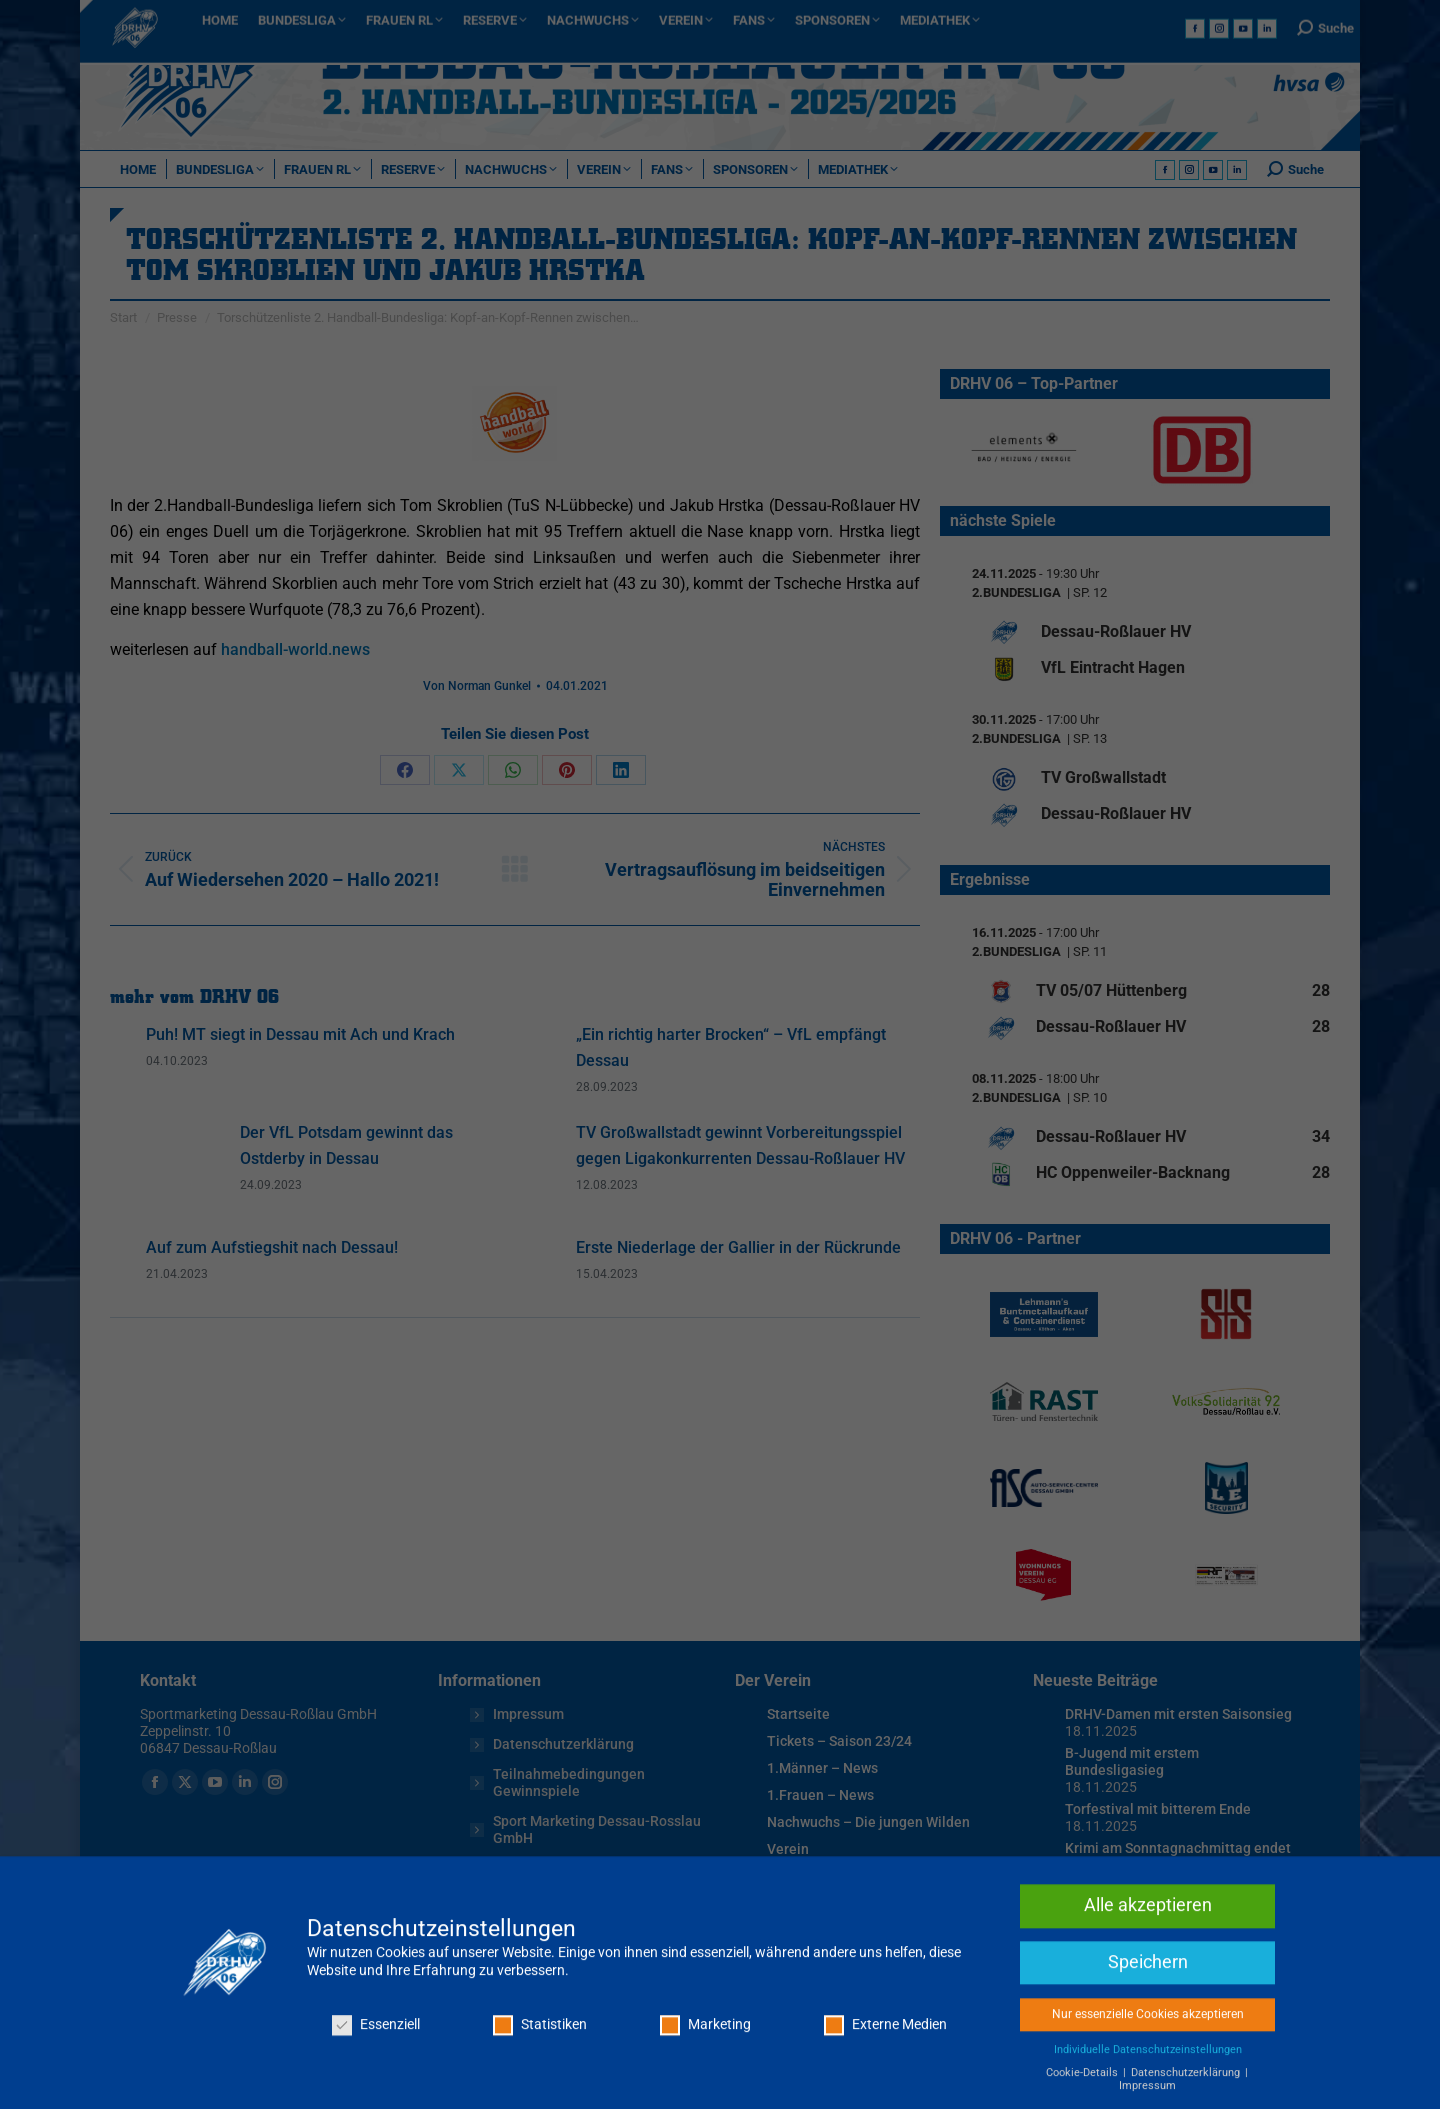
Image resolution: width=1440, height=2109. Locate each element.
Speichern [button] (1148, 2048)
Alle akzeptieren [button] (1148, 1992)
